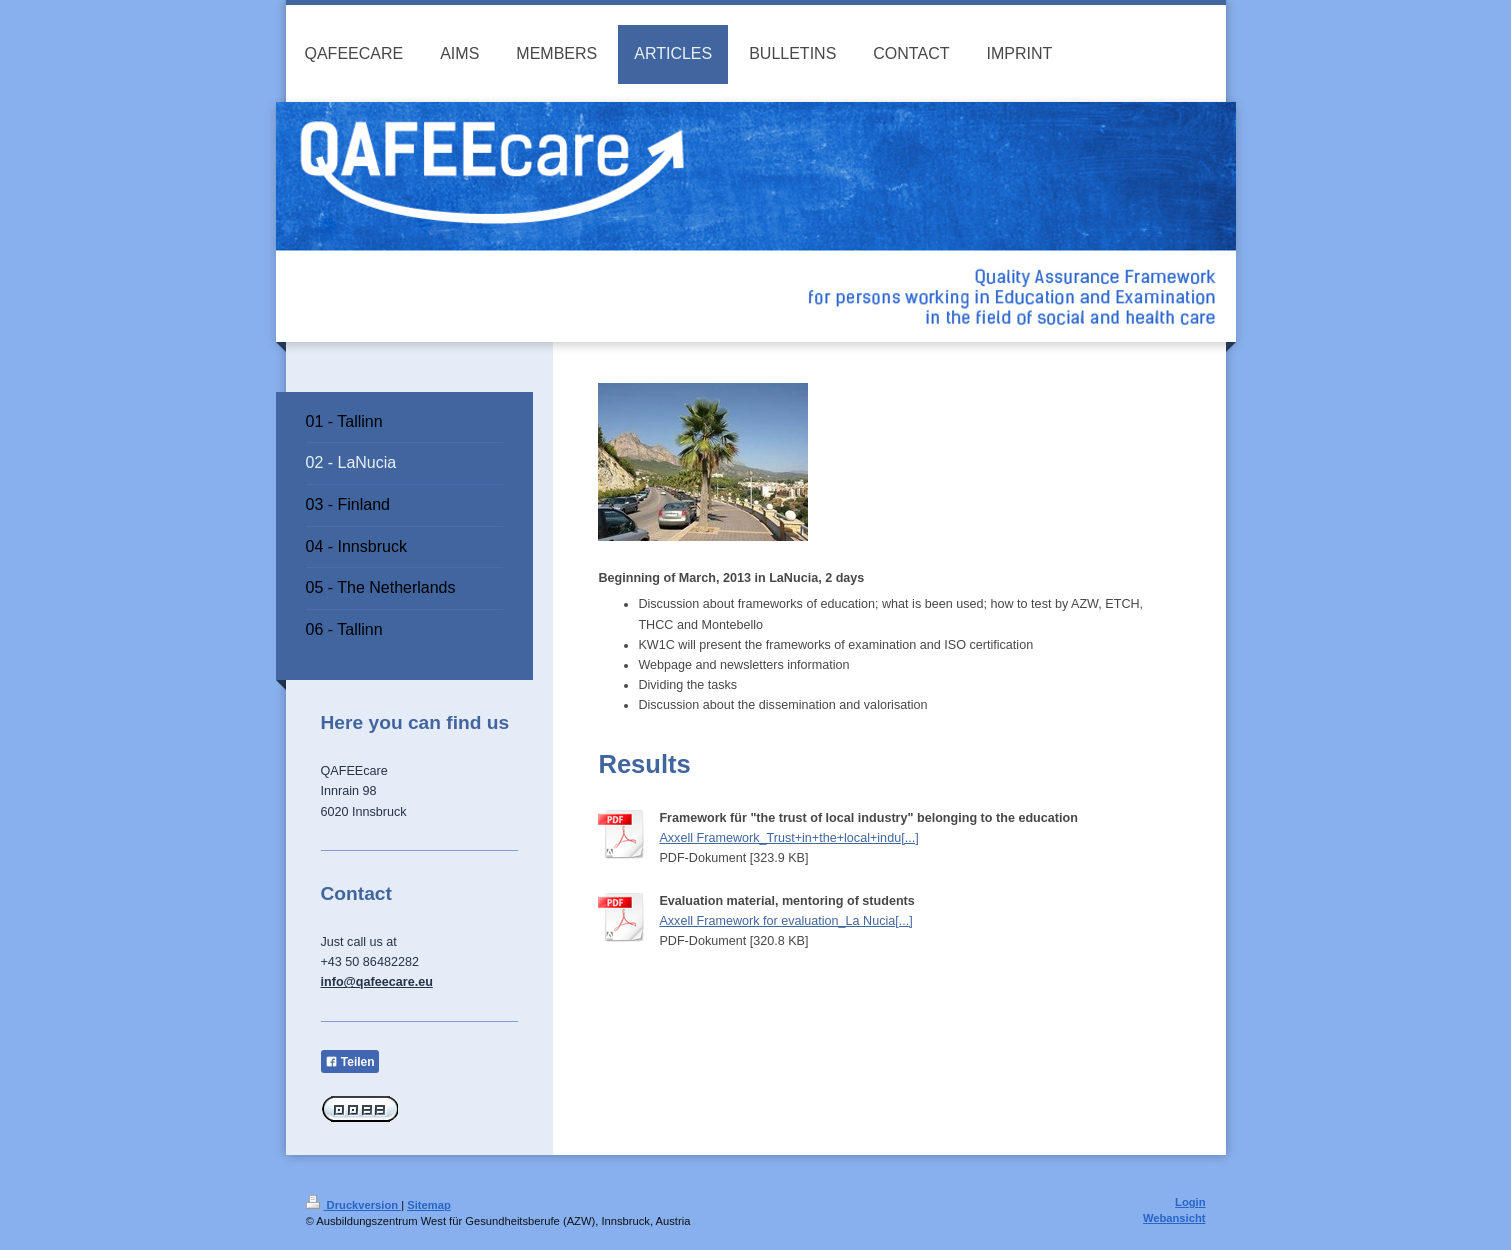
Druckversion (354, 1205)
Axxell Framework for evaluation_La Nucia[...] (785, 921)
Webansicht (1174, 1218)
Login (1190, 1202)
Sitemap (429, 1205)
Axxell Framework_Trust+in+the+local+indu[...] (788, 838)
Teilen (350, 1062)
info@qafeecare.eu (377, 982)
